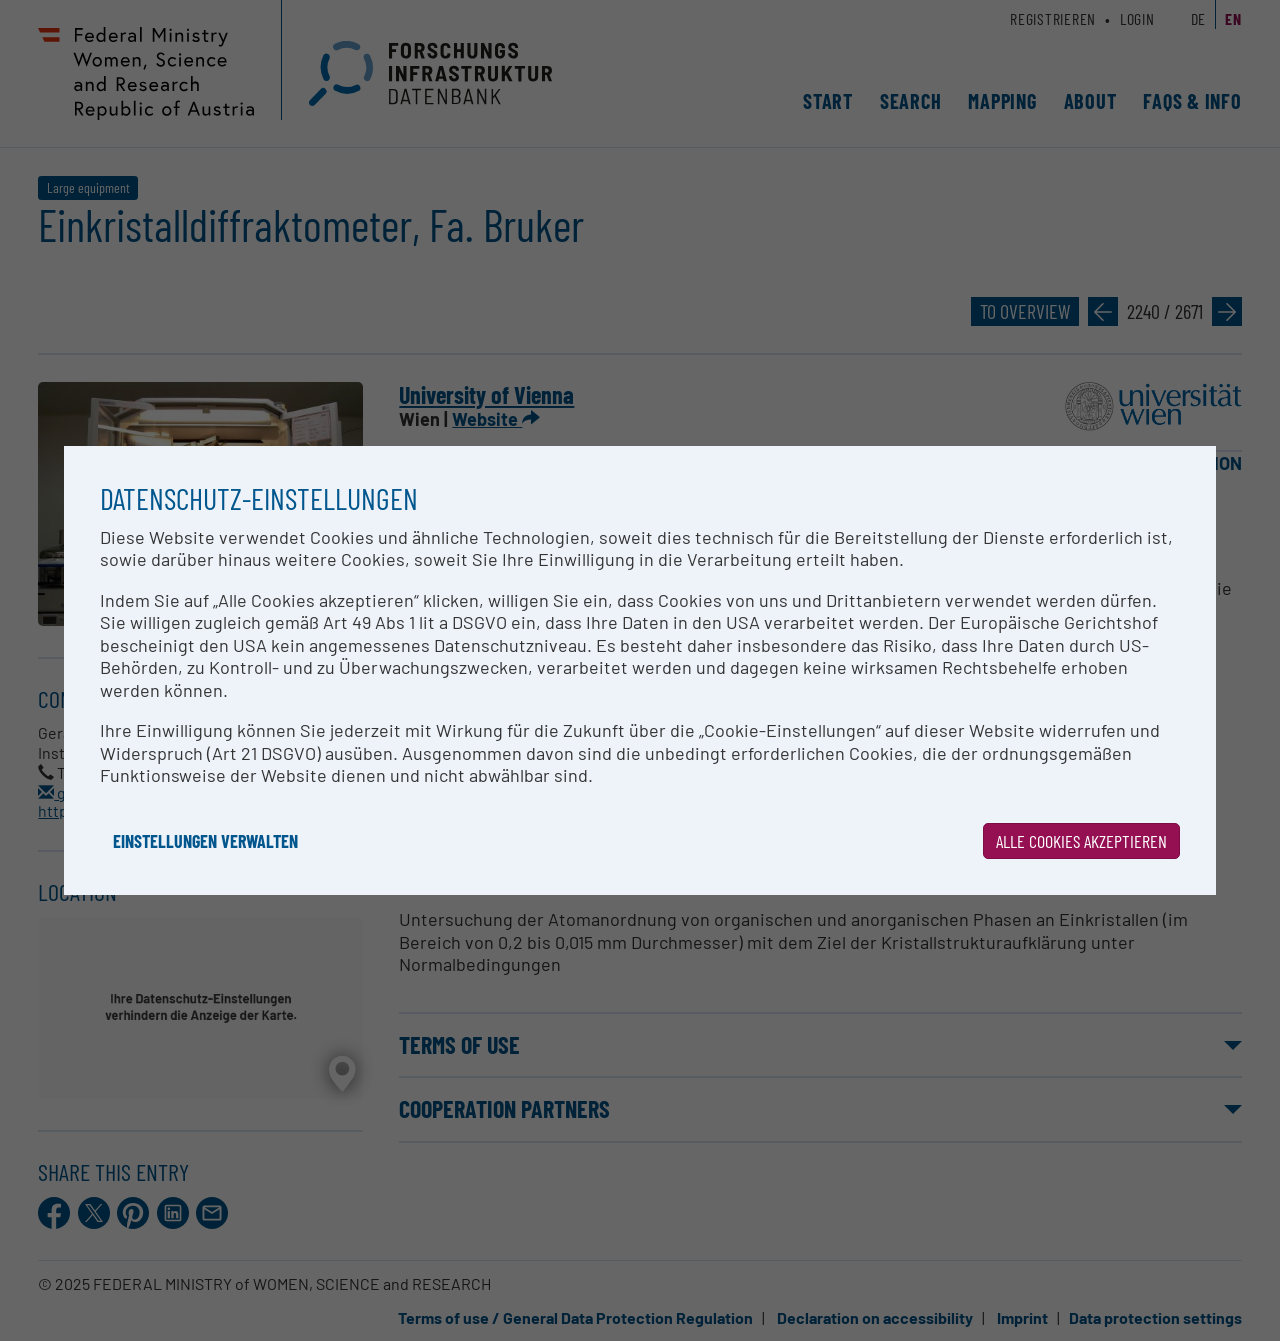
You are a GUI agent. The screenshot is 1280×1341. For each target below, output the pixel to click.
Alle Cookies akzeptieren (1081, 841)
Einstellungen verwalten (205, 841)
